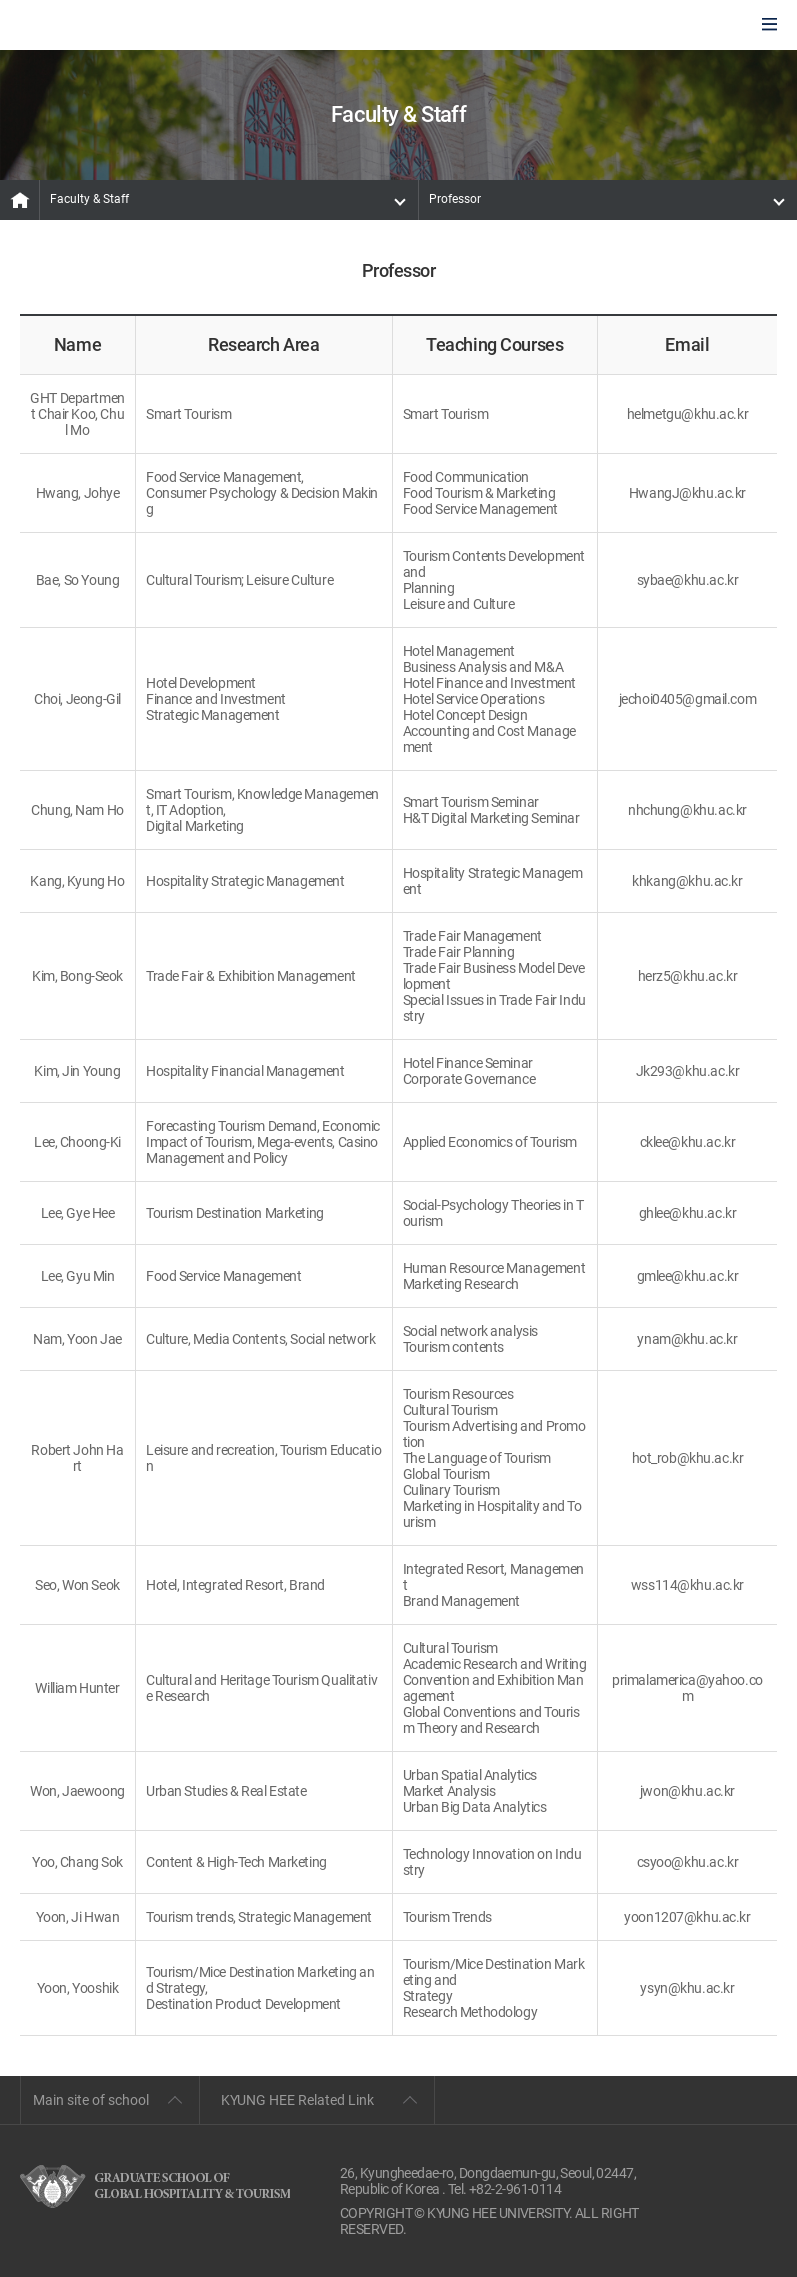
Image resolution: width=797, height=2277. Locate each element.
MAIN (20, 200)
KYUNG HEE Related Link (297, 2100)
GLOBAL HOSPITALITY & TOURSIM (121, 26)
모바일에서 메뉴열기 (769, 25)
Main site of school (91, 2100)
